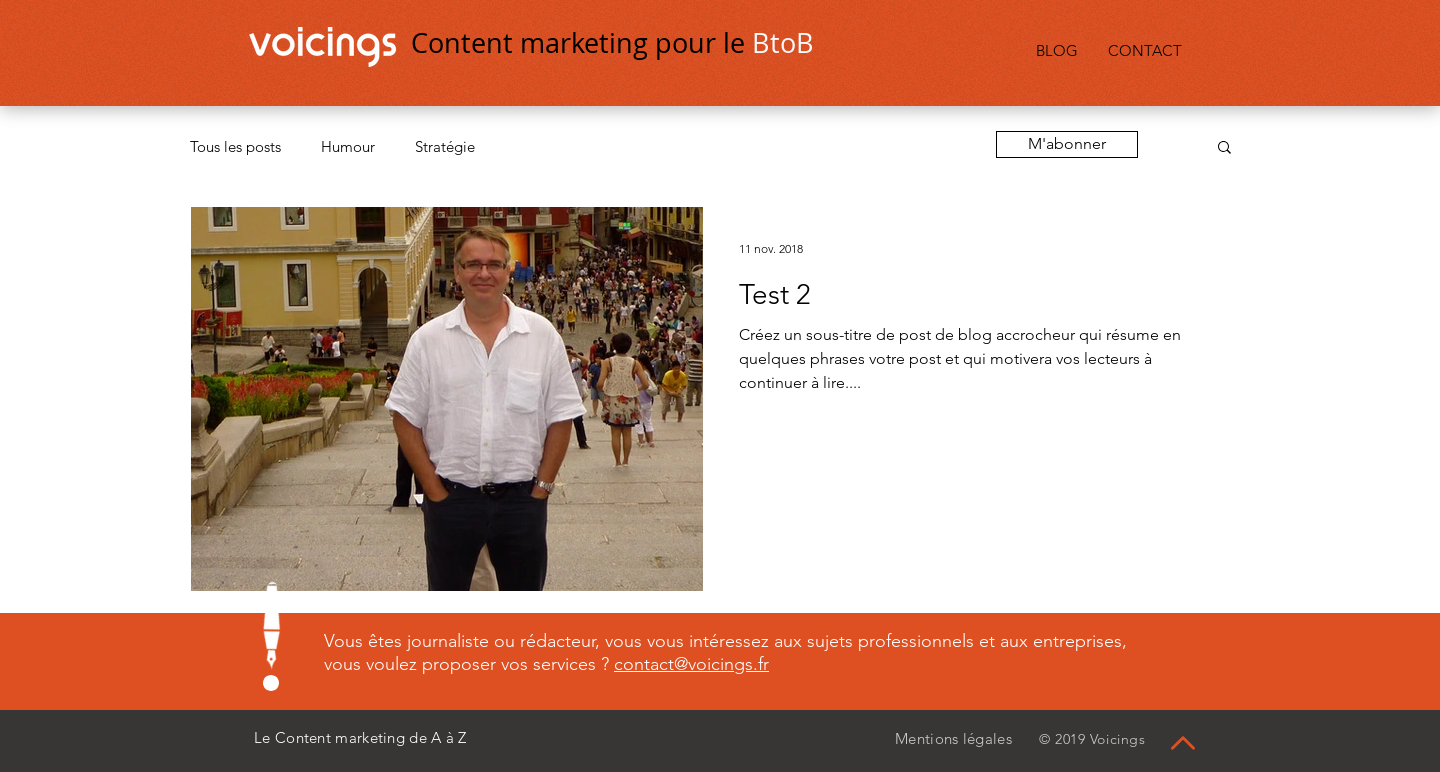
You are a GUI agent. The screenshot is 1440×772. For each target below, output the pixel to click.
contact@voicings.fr (691, 664)
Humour (348, 146)
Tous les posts (235, 146)
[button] (1224, 148)
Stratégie (445, 146)
